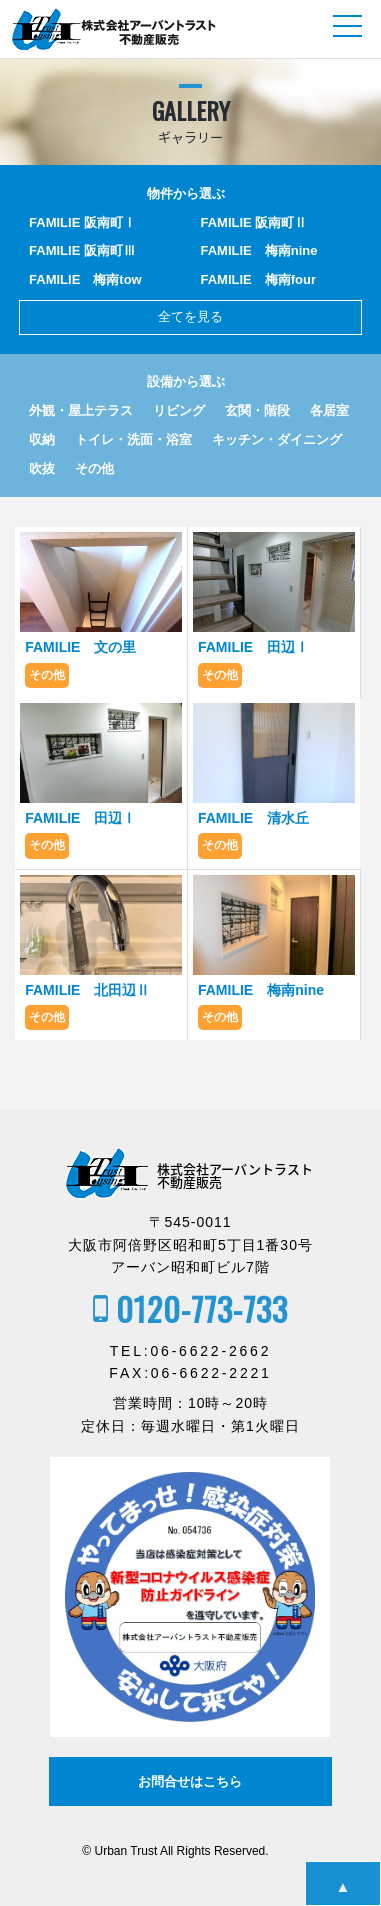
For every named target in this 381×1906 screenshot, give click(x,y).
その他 (94, 468)
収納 (42, 439)
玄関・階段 (257, 410)
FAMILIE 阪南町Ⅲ (82, 250)
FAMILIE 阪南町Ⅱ (254, 222)
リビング (179, 410)
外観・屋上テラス (81, 410)
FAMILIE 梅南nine (259, 250)
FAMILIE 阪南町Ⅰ (82, 222)
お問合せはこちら (190, 1781)
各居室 (329, 410)
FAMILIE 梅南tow (85, 279)
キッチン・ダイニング (277, 439)
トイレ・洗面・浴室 (133, 439)
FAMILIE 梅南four (259, 279)
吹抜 (42, 468)
